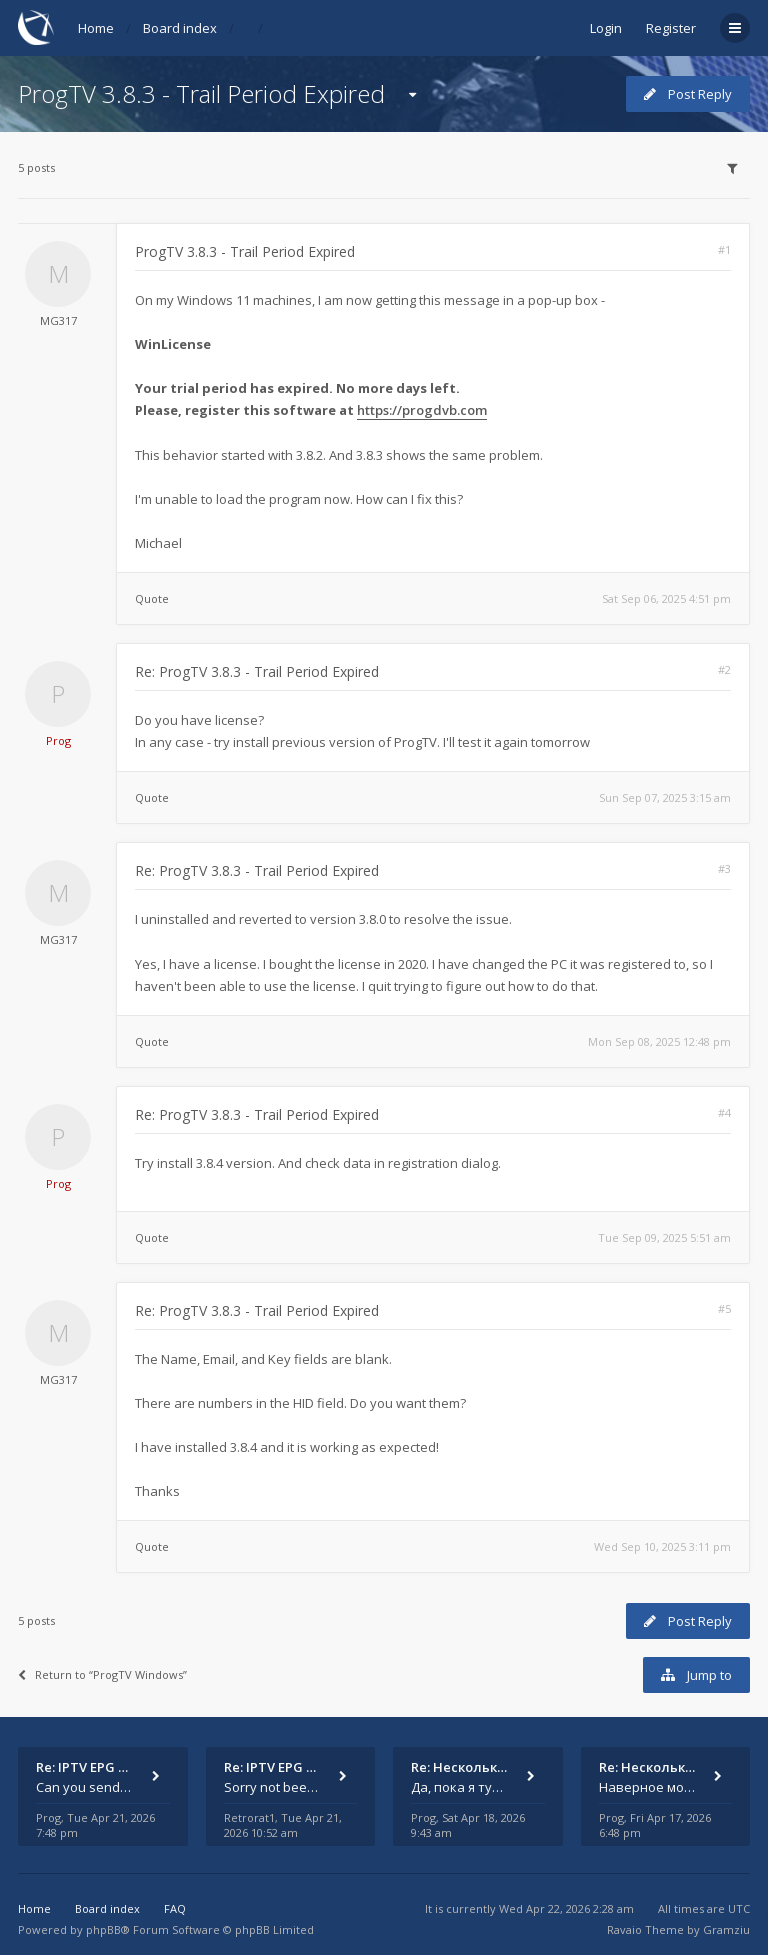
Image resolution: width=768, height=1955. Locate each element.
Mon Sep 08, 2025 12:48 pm (659, 1041)
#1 (724, 249)
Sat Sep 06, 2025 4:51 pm (666, 598)
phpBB (103, 1929)
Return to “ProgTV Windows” (102, 1674)
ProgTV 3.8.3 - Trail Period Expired (201, 93)
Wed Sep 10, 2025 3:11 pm (662, 1546)
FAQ (175, 1908)
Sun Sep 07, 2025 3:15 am (665, 797)
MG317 (58, 320)
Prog (58, 740)
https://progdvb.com (422, 410)
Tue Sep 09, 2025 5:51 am (664, 1237)
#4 (724, 1112)
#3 (724, 868)
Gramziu (726, 1929)
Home (96, 28)
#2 (724, 669)
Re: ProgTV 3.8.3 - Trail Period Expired (257, 671)
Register (671, 28)
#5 (724, 1308)
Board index (180, 28)
